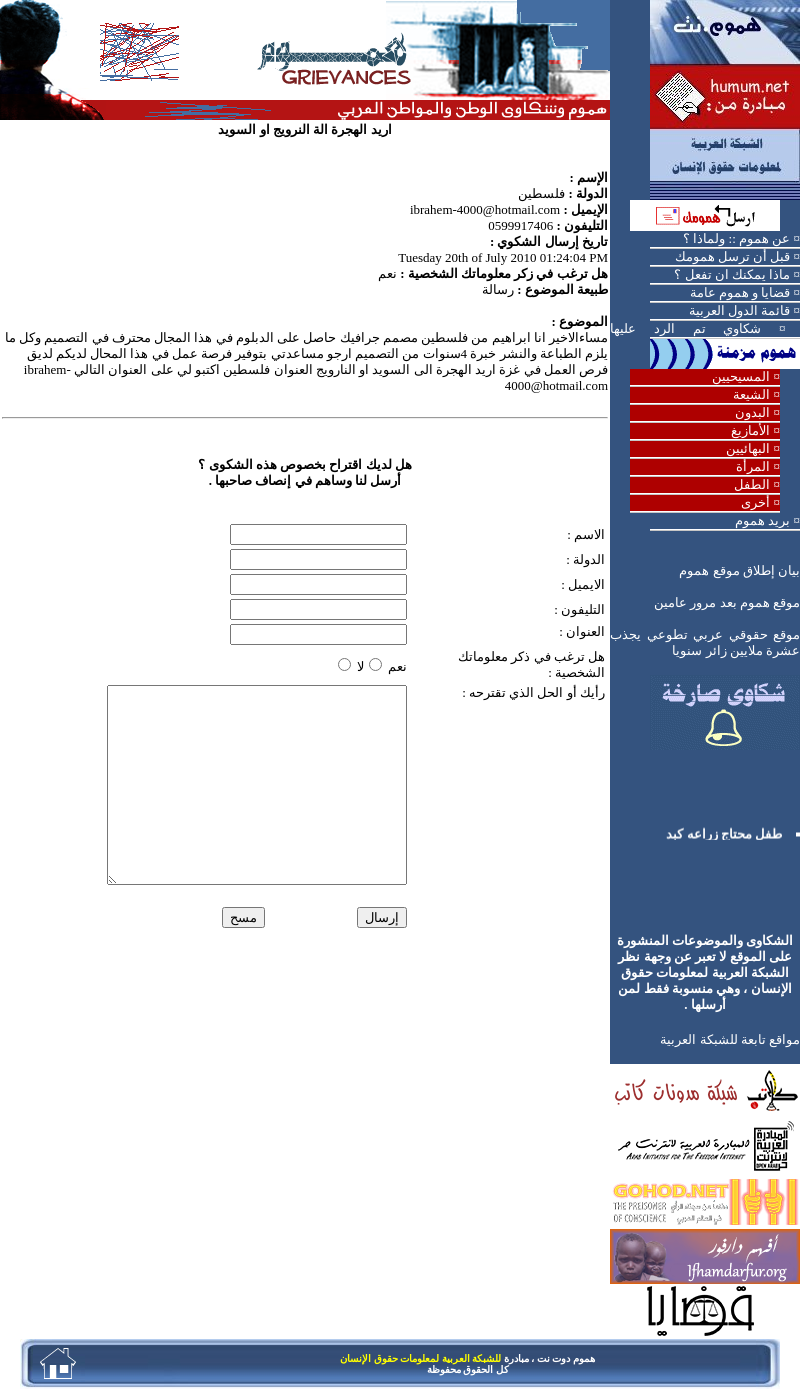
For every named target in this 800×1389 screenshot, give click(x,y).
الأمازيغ (750, 430)
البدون (752, 412)
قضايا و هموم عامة (740, 292)
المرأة (753, 466)
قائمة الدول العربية (740, 310)
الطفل (752, 484)
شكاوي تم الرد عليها (685, 328)
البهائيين (748, 448)
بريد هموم (762, 520)
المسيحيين (741, 376)
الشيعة (751, 394)
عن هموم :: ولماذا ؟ (736, 238)
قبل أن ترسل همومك (733, 256)
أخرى (755, 502)
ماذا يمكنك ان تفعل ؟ (732, 274)
